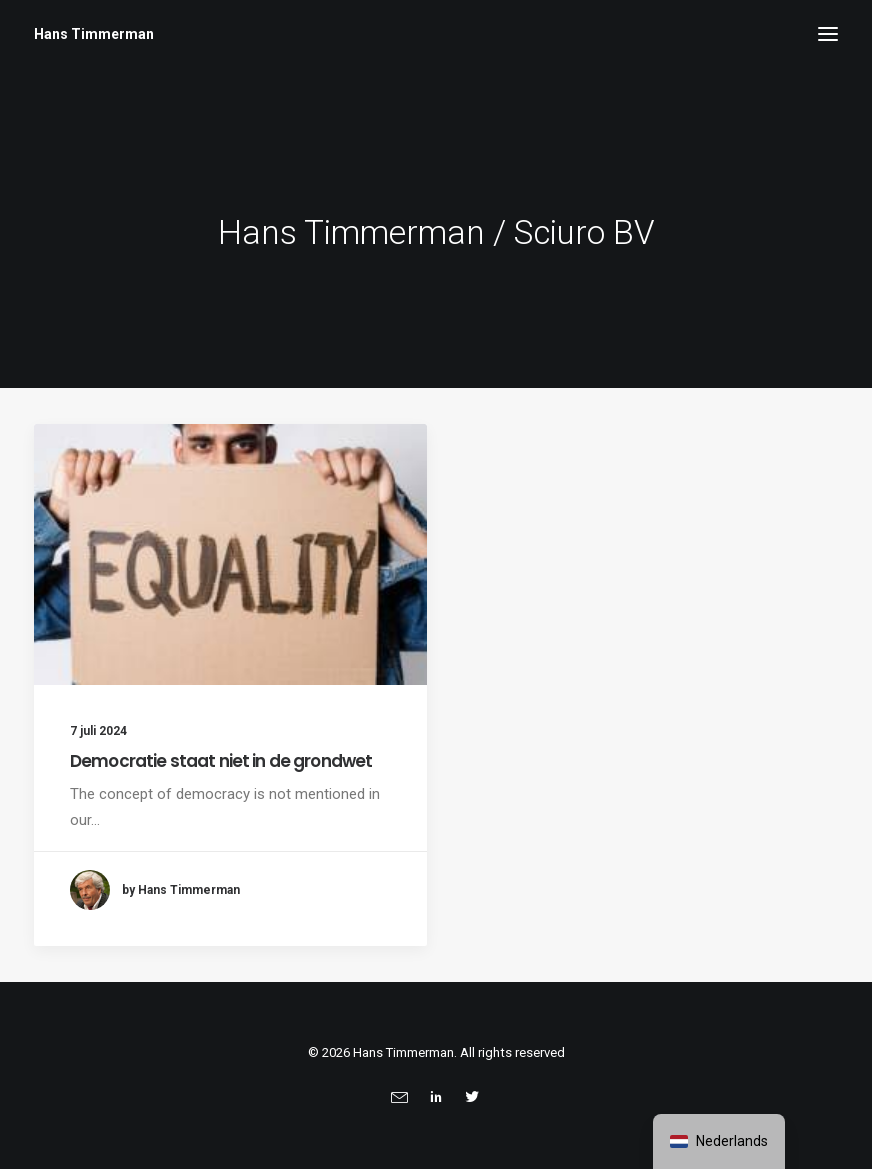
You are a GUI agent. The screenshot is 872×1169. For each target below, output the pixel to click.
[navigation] (719, 1141)
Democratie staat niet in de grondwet (221, 761)
